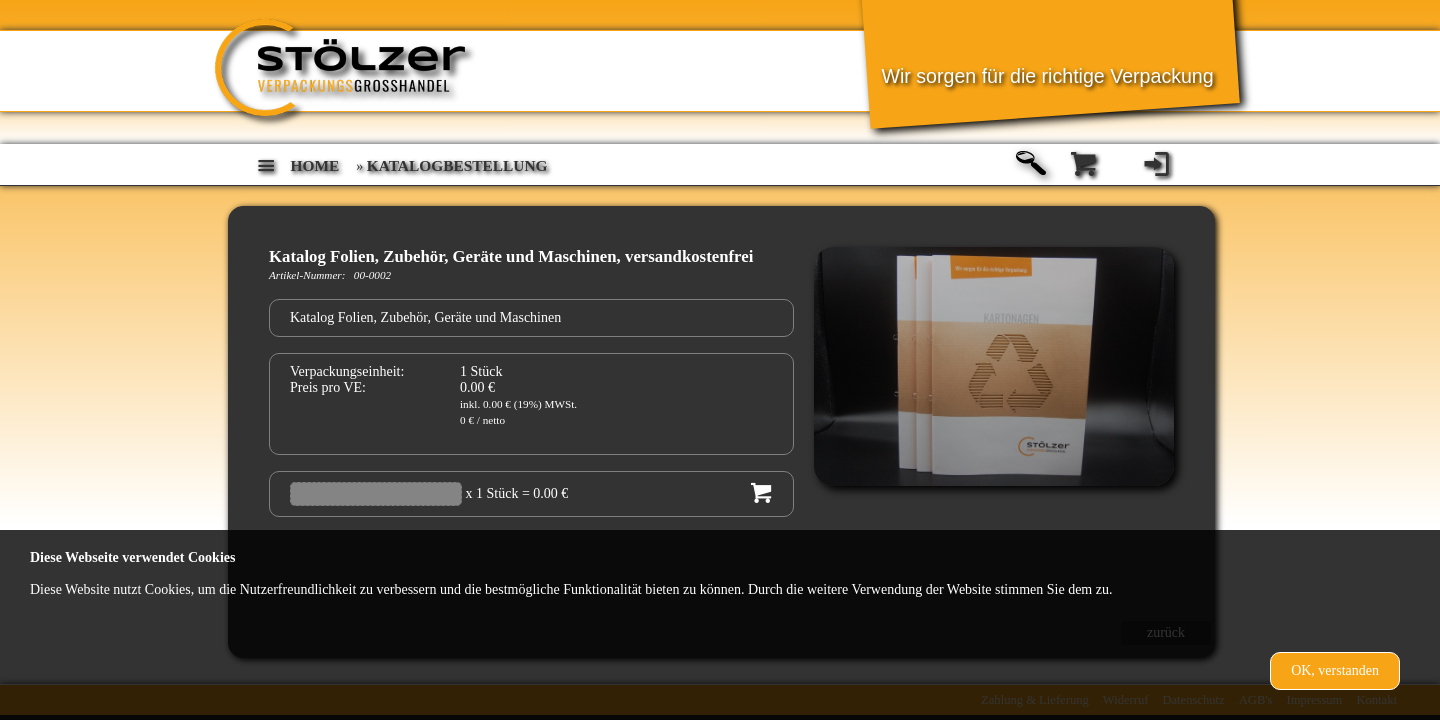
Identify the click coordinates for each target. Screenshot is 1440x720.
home (315, 165)
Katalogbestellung (457, 165)
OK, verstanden (1335, 670)
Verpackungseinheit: (347, 371)
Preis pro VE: (328, 387)
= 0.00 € (545, 493)
